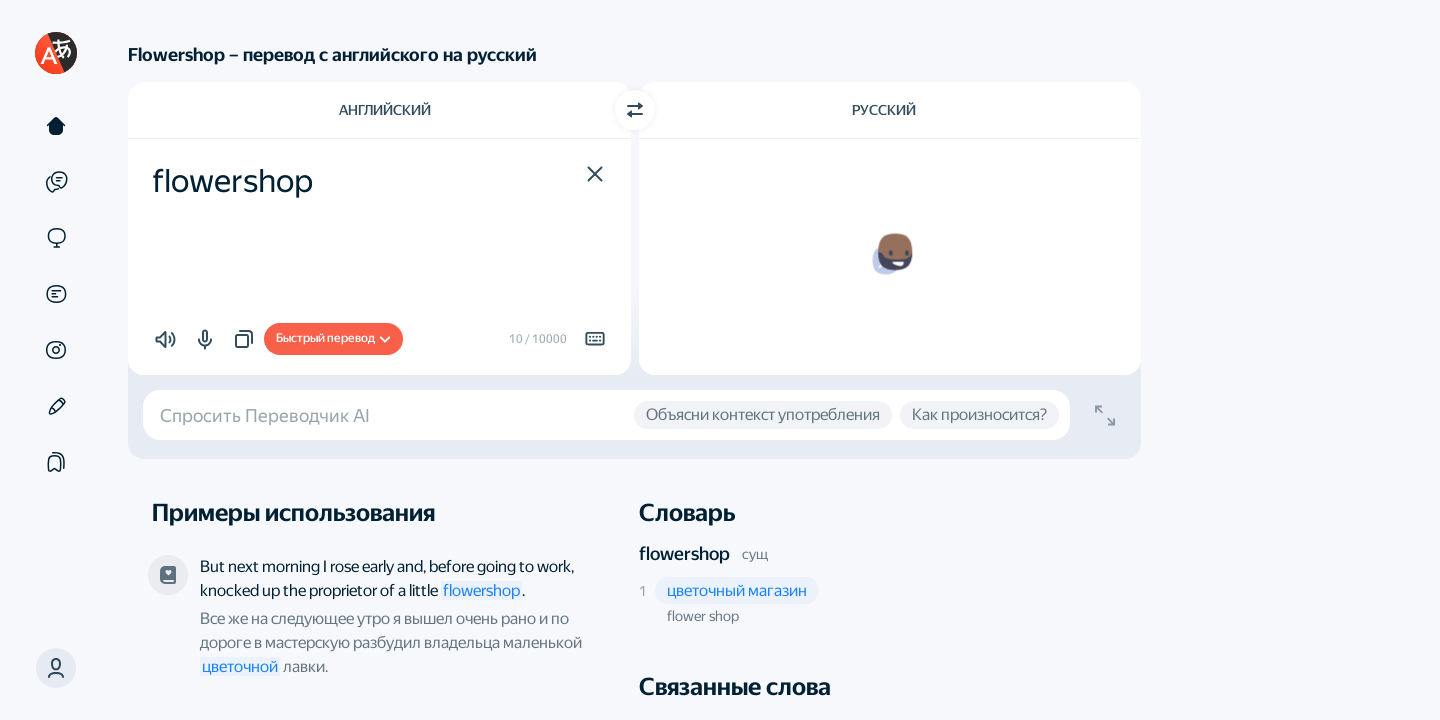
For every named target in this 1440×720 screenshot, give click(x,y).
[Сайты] (56, 238)
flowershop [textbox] (232, 181)
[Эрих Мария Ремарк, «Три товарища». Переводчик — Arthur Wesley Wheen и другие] (168, 575)
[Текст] (56, 126)
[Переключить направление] (635, 110)
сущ (755, 554)
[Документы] (56, 294)
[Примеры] (56, 182)
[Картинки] (56, 350)
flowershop (684, 553)
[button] (595, 174)
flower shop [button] (703, 616)
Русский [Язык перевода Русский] (884, 110)
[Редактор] (56, 406)
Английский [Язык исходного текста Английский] (385, 110)
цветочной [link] (240, 666)
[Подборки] (56, 462)
